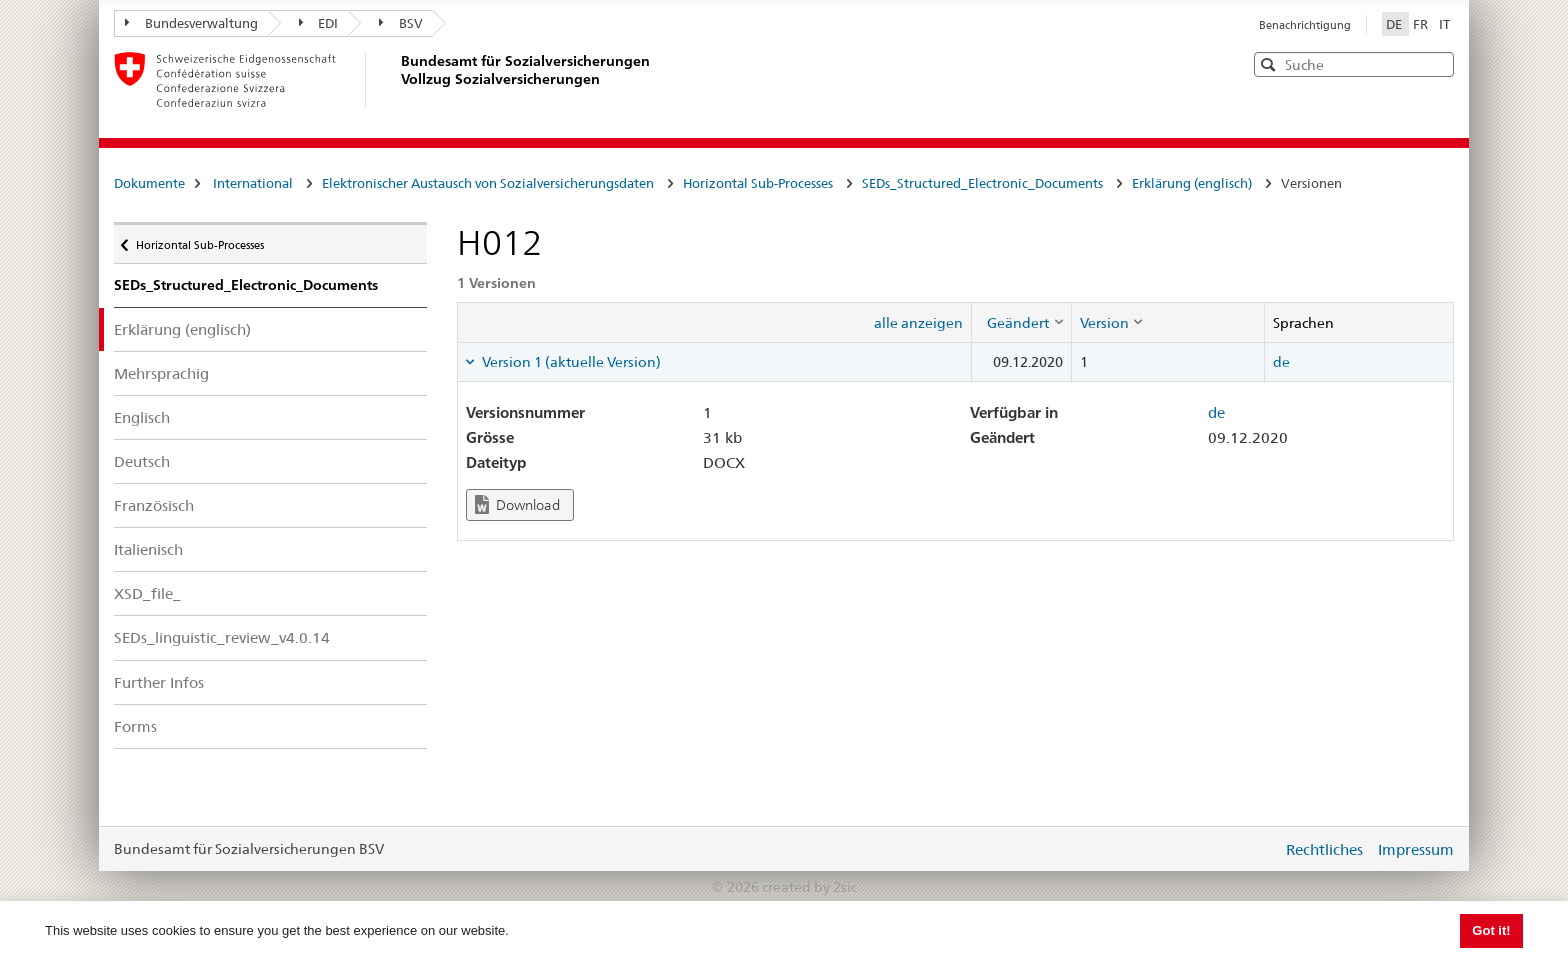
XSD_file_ (147, 593)
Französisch (154, 505)
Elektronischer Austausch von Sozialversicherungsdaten (488, 183)
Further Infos (159, 682)
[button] (1437, 63)
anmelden (1252, 849)
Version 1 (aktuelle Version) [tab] (570, 362)
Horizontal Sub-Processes (758, 183)
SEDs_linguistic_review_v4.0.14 (222, 637)
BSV (401, 23)
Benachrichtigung (1305, 25)
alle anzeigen (918, 323)
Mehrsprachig (161, 373)
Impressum (1416, 849)
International (253, 183)
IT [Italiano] (1444, 24)
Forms (135, 726)
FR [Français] (1422, 24)
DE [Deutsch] (1395, 24)
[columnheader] (1021, 322)
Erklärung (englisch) (1192, 183)
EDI (319, 23)
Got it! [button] (1491, 930)
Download (517, 504)
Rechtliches (1324, 849)
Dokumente (149, 183)
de (1281, 362)
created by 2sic (809, 887)
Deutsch (142, 461)
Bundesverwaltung (191, 23)
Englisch (142, 417)
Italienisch (148, 549)
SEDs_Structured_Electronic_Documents (982, 183)
